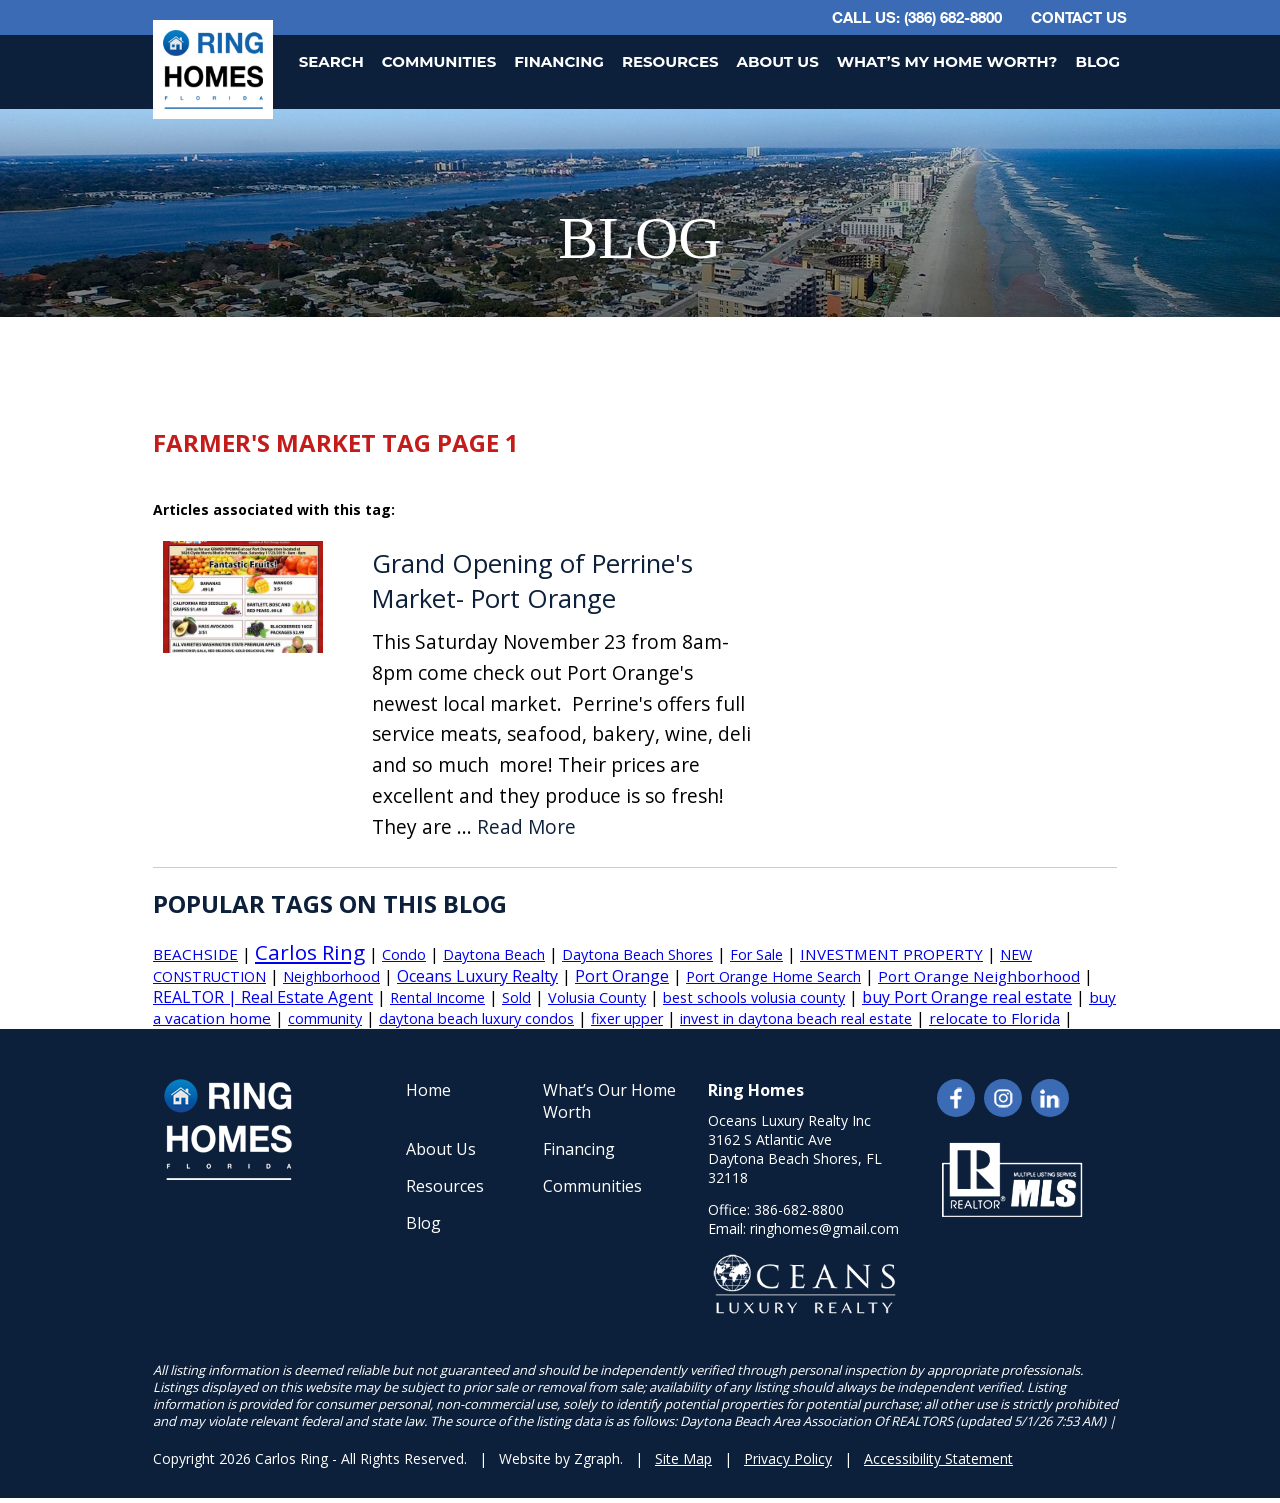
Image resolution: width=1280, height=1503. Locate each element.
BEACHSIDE (195, 954)
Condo (404, 954)
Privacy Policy (788, 1458)
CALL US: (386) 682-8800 (917, 17)
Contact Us (1079, 17)
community (325, 1018)
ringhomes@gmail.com (824, 1228)
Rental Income (437, 997)
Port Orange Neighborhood (979, 976)
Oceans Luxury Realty (477, 976)
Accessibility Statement (938, 1458)
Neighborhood (331, 976)
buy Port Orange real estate (967, 997)
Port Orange (622, 976)
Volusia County (597, 997)
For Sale (756, 954)
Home (428, 1090)
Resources (670, 61)
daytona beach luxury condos (476, 1018)
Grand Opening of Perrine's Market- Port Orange (532, 581)
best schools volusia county (754, 997)
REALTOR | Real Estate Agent (263, 997)
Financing (559, 61)
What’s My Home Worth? (947, 61)
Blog (1097, 61)
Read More (526, 827)
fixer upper (627, 1018)
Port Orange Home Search (773, 976)
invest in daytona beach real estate (796, 1018)
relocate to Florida (994, 1018)
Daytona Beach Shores (637, 954)
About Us (778, 61)
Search (331, 61)
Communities (439, 61)
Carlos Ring (310, 952)
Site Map (683, 1458)
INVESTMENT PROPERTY (891, 954)
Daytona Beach (494, 954)
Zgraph (597, 1458)
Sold (516, 997)
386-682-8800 (799, 1209)
